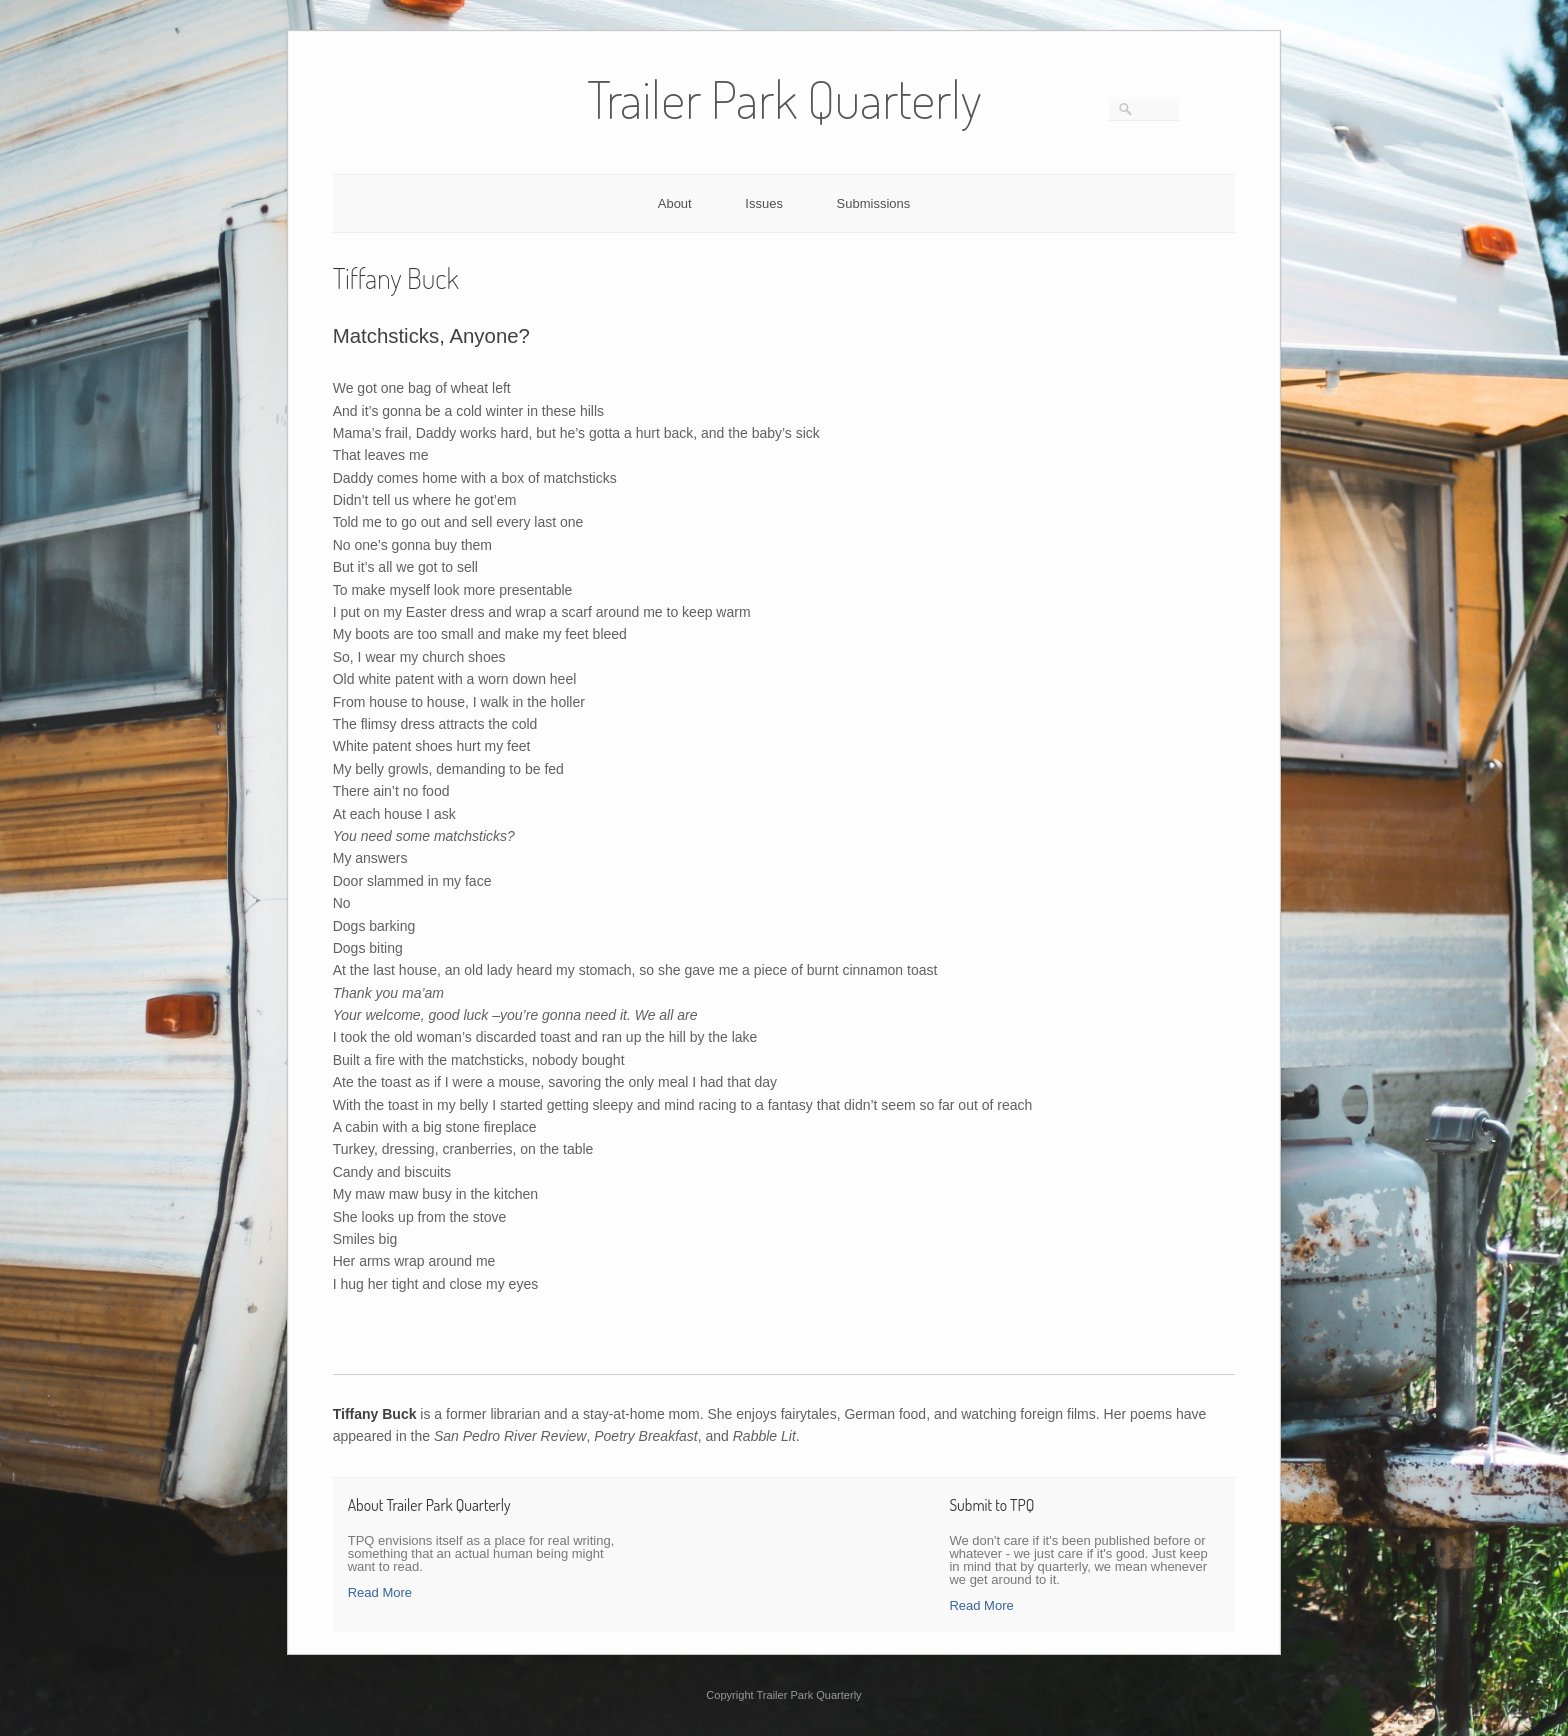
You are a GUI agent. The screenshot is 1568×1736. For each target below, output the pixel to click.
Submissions (874, 203)
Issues (764, 203)
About (675, 203)
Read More (380, 1592)
